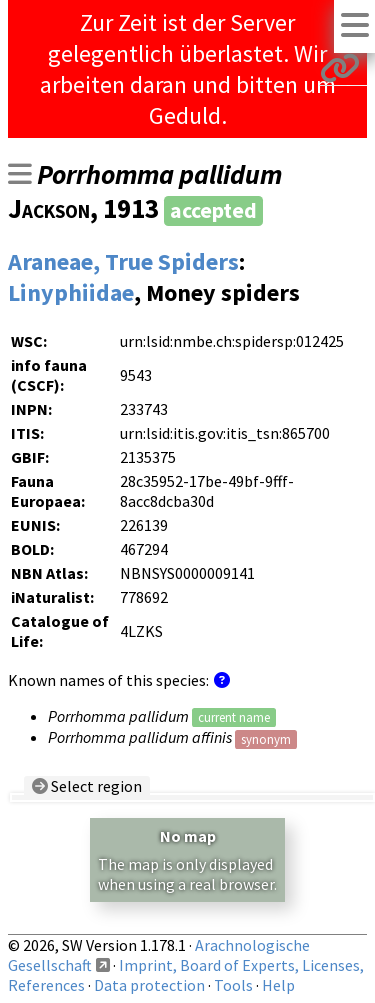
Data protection (149, 985)
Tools (233, 985)
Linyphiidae (71, 292)
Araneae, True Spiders (123, 261)
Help (278, 985)
